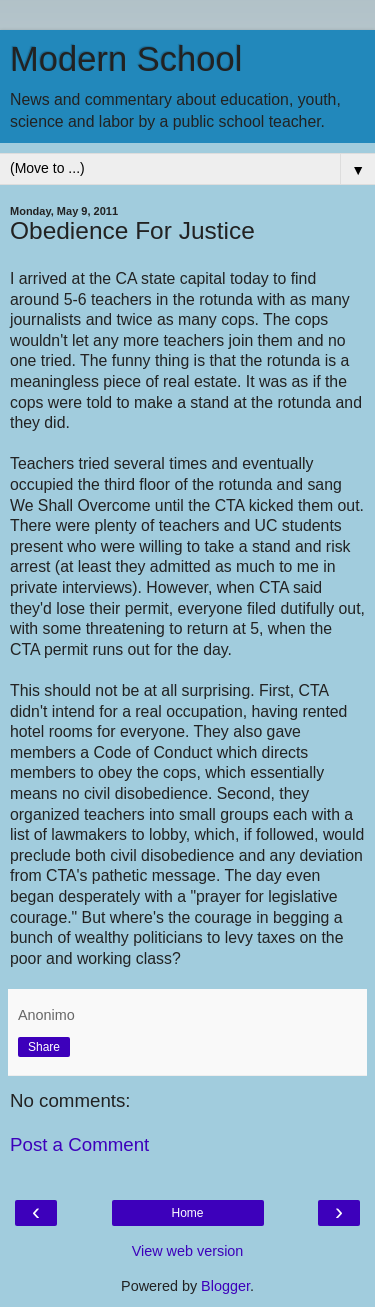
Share (44, 1047)
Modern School (126, 59)
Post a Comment (79, 1144)
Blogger (225, 1286)
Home (187, 1213)
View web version (188, 1251)
